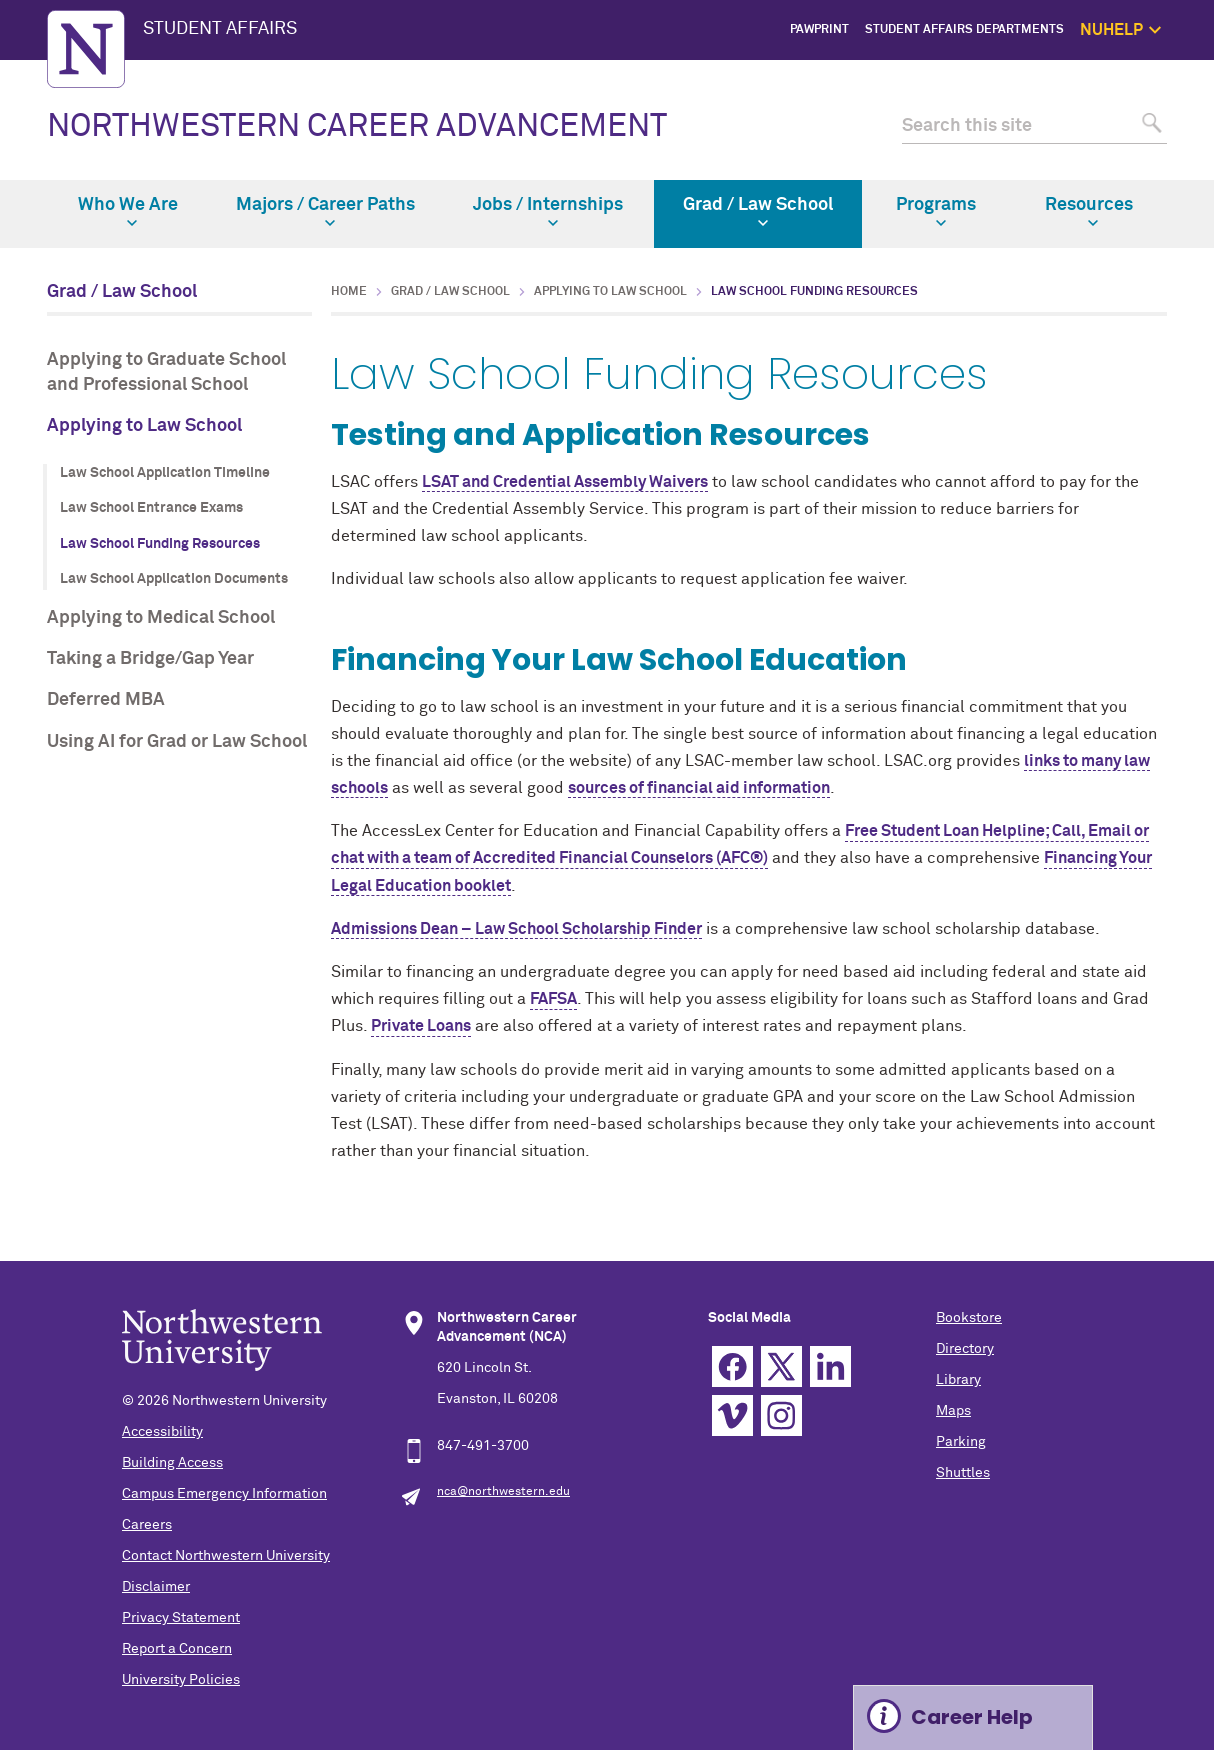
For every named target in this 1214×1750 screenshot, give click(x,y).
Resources (1089, 212)
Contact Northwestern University (226, 1556)
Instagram (781, 1415)
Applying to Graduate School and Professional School (166, 372)
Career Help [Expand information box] (972, 1717)
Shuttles (963, 1473)
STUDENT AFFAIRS (220, 29)
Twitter (781, 1366)
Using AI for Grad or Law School (177, 742)
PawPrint (819, 30)
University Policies (181, 1680)
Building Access (172, 1463)
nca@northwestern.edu (503, 1492)
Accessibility (162, 1432)
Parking (961, 1442)
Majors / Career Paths (325, 212)
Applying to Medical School (161, 618)
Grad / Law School (758, 212)
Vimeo (732, 1415)
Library (958, 1380)
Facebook (732, 1366)
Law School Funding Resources (160, 544)
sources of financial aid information (699, 788)
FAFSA (553, 999)
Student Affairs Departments (964, 30)
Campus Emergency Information (224, 1494)
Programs (936, 212)
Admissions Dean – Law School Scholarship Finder (516, 929)
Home (349, 292)
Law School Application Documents (174, 579)
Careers (147, 1525)
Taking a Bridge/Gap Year (150, 659)
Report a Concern (177, 1649)
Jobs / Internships (548, 212)
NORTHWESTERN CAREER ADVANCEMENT (357, 127)
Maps (953, 1411)
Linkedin (830, 1366)
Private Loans (421, 1026)
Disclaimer (156, 1587)
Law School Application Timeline (165, 473)
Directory (965, 1349)
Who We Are (128, 212)
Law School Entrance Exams (151, 508)
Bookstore (969, 1318)
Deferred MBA (106, 700)
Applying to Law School (144, 426)
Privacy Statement (181, 1618)
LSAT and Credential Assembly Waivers (565, 482)
